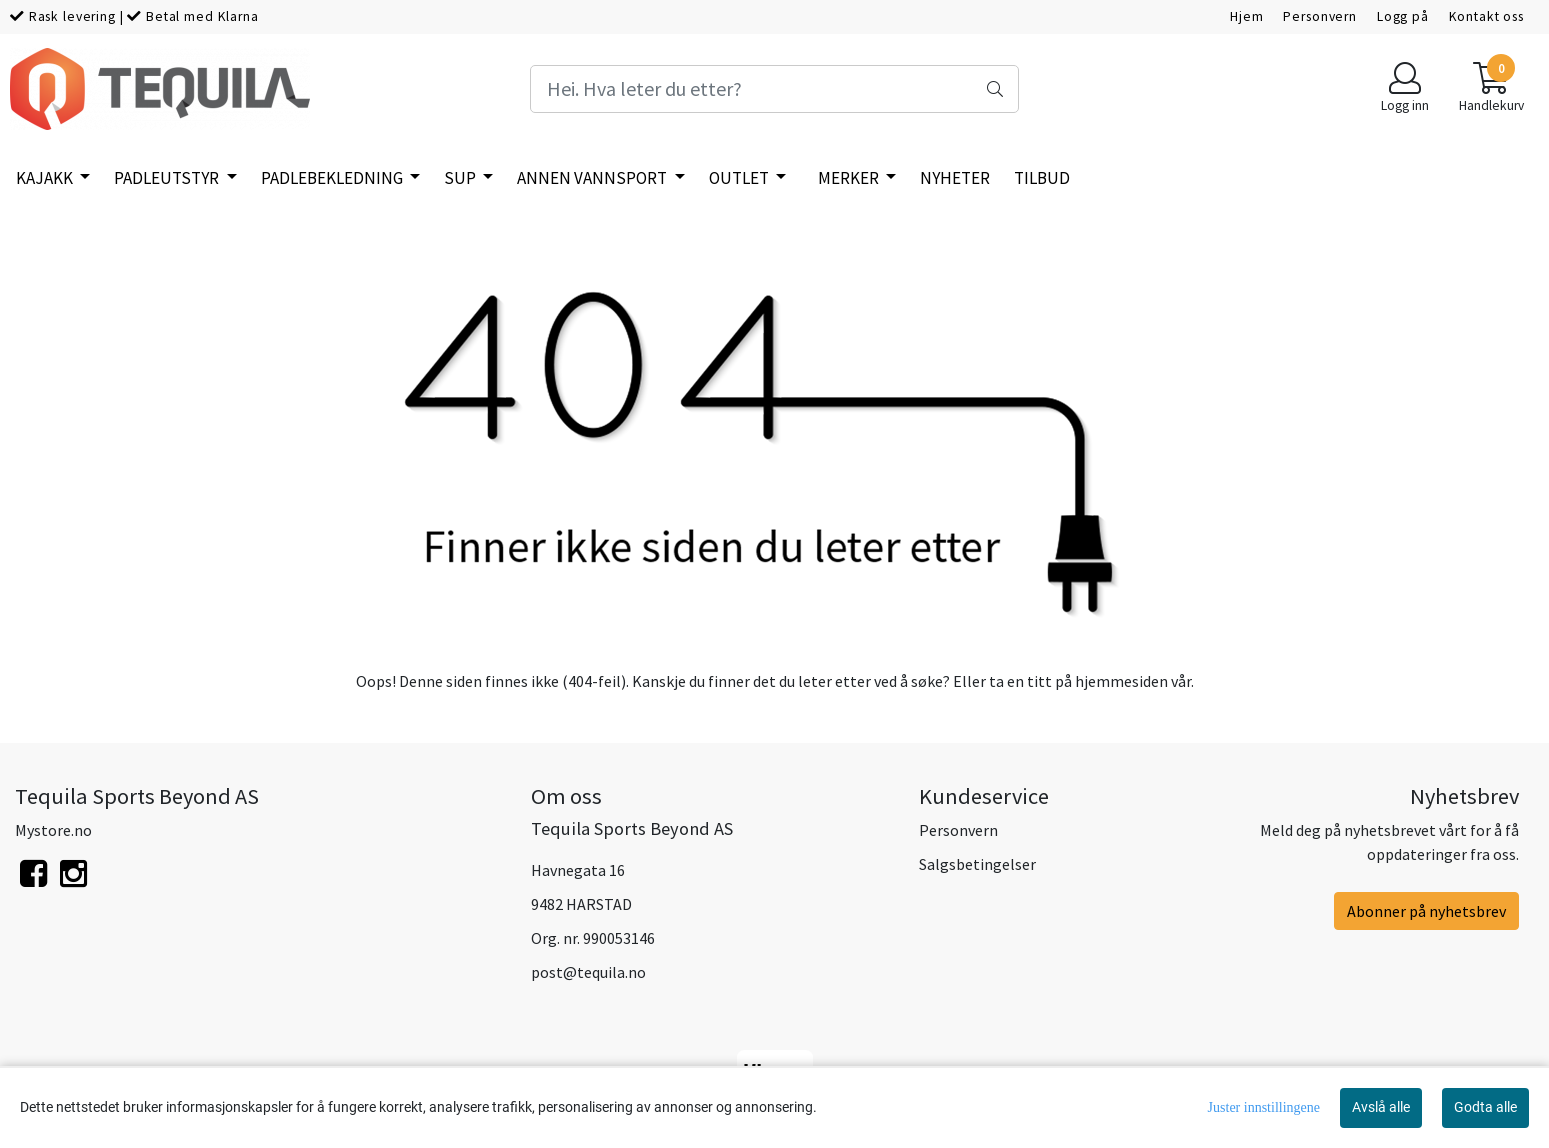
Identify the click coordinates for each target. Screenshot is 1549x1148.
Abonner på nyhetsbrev (1426, 911)
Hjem (1246, 16)
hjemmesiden (1121, 681)
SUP (461, 178)
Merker (850, 178)
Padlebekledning (333, 178)
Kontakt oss (1486, 16)
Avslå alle (1381, 1107)
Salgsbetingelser (977, 864)
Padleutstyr (168, 178)
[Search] (775, 89)
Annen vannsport (593, 178)
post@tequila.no (588, 972)
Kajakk (46, 178)
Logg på (1403, 16)
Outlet (740, 178)
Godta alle (1485, 1107)
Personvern (1320, 16)
